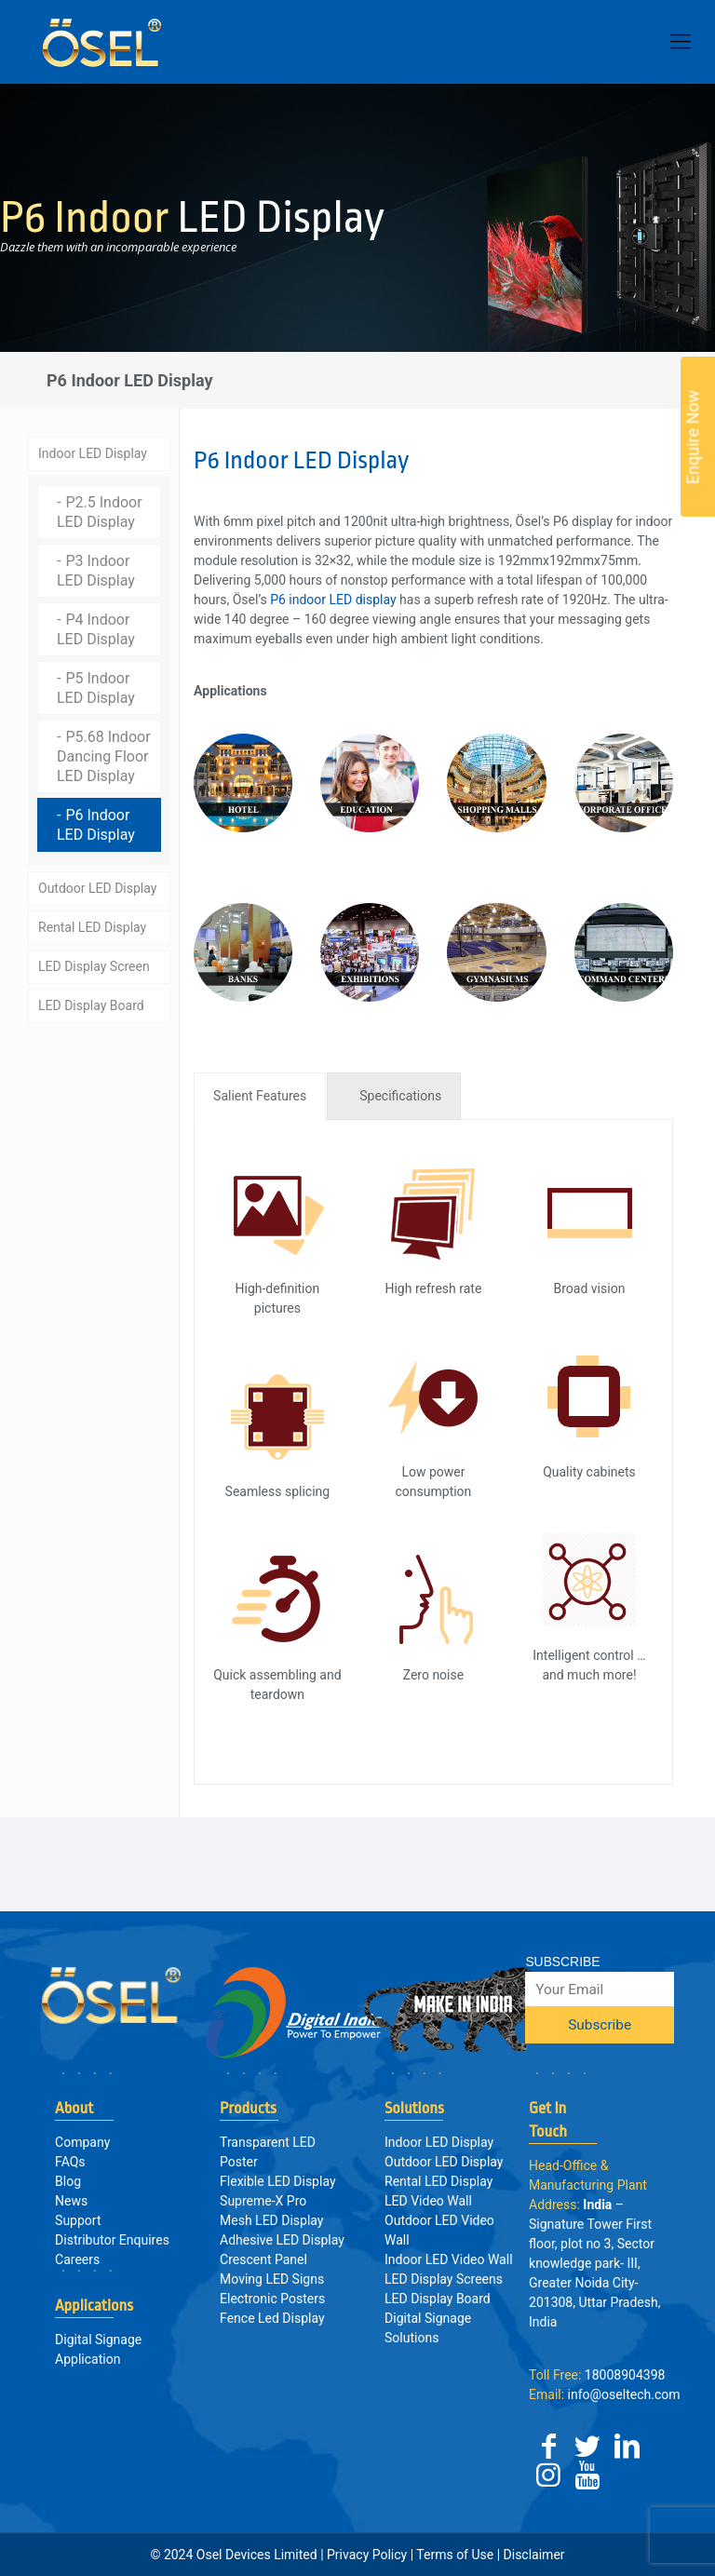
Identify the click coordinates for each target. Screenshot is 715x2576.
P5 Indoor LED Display (96, 684)
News (71, 2200)
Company (82, 2142)
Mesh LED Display (271, 2220)
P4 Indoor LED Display (96, 625)
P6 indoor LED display (333, 595)
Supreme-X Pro (263, 2200)
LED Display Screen (94, 962)
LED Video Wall (428, 2200)
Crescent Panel (263, 2259)
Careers (77, 2259)
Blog (68, 2181)
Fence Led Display (272, 2318)
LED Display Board (91, 1001)
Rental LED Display (92, 923)
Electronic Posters (272, 2298)
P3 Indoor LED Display (96, 567)
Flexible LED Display (277, 2181)
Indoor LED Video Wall (448, 2259)
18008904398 (597, 2374)
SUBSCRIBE (562, 1961)
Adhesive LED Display (282, 2239)
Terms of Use (454, 2554)
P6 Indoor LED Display (96, 821)
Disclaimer (532, 2554)
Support (78, 2220)
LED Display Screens (443, 2279)
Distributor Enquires (112, 2239)
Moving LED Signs (272, 2279)
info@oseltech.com (604, 2394)
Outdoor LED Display (97, 884)
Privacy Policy (367, 2554)
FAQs (70, 2161)
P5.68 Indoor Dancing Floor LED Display (104, 752)
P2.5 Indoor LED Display (99, 508)
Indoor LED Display (92, 449)
